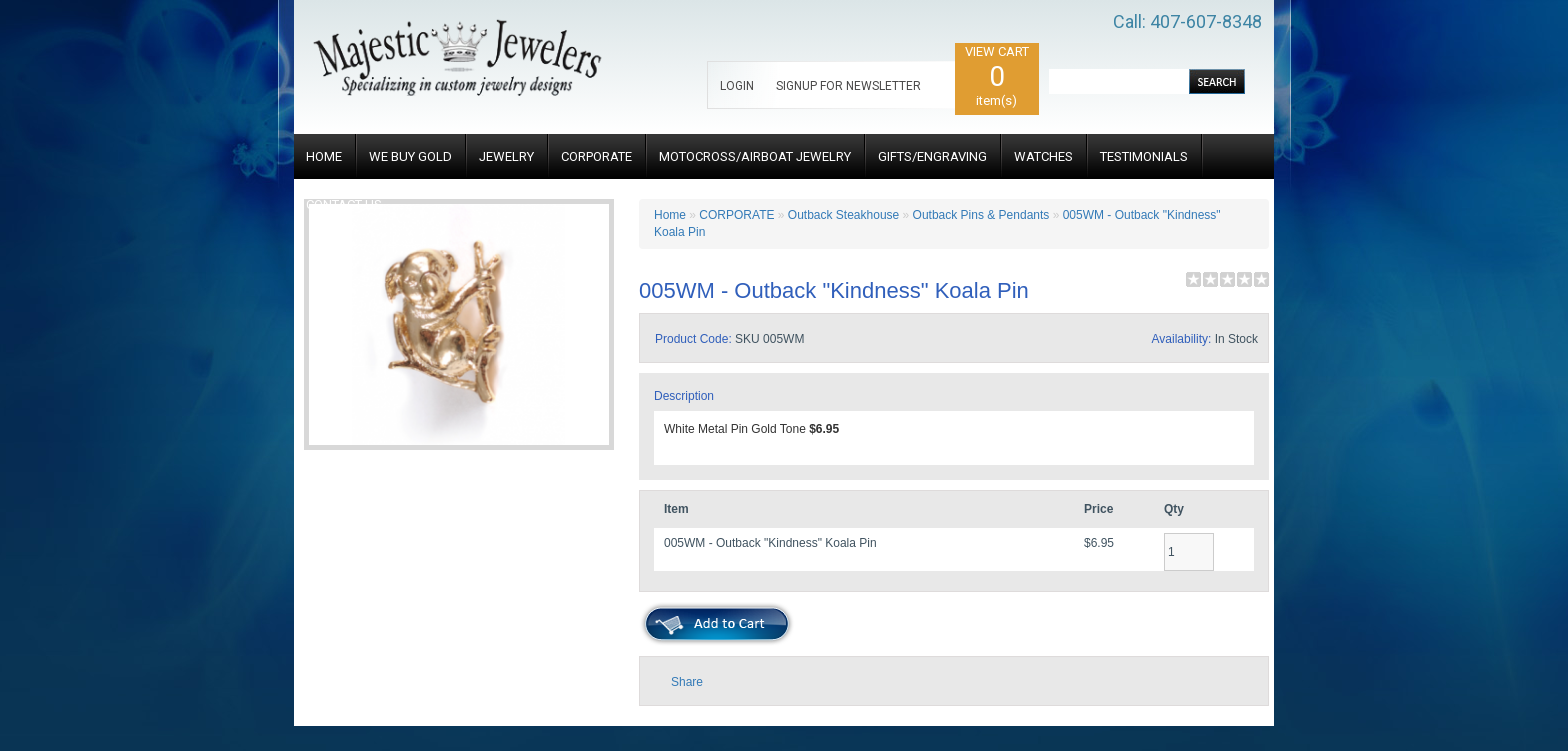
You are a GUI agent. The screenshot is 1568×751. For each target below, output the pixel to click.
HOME (324, 156)
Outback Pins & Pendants (981, 215)
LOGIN (737, 86)
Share (687, 682)
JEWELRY (506, 156)
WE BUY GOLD (410, 156)
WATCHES (1043, 156)
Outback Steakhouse (843, 215)
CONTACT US (344, 204)
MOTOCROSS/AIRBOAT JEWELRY (755, 156)
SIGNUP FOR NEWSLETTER (848, 86)
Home (670, 215)
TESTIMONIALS (1144, 156)
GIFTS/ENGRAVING (932, 156)
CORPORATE (596, 156)
